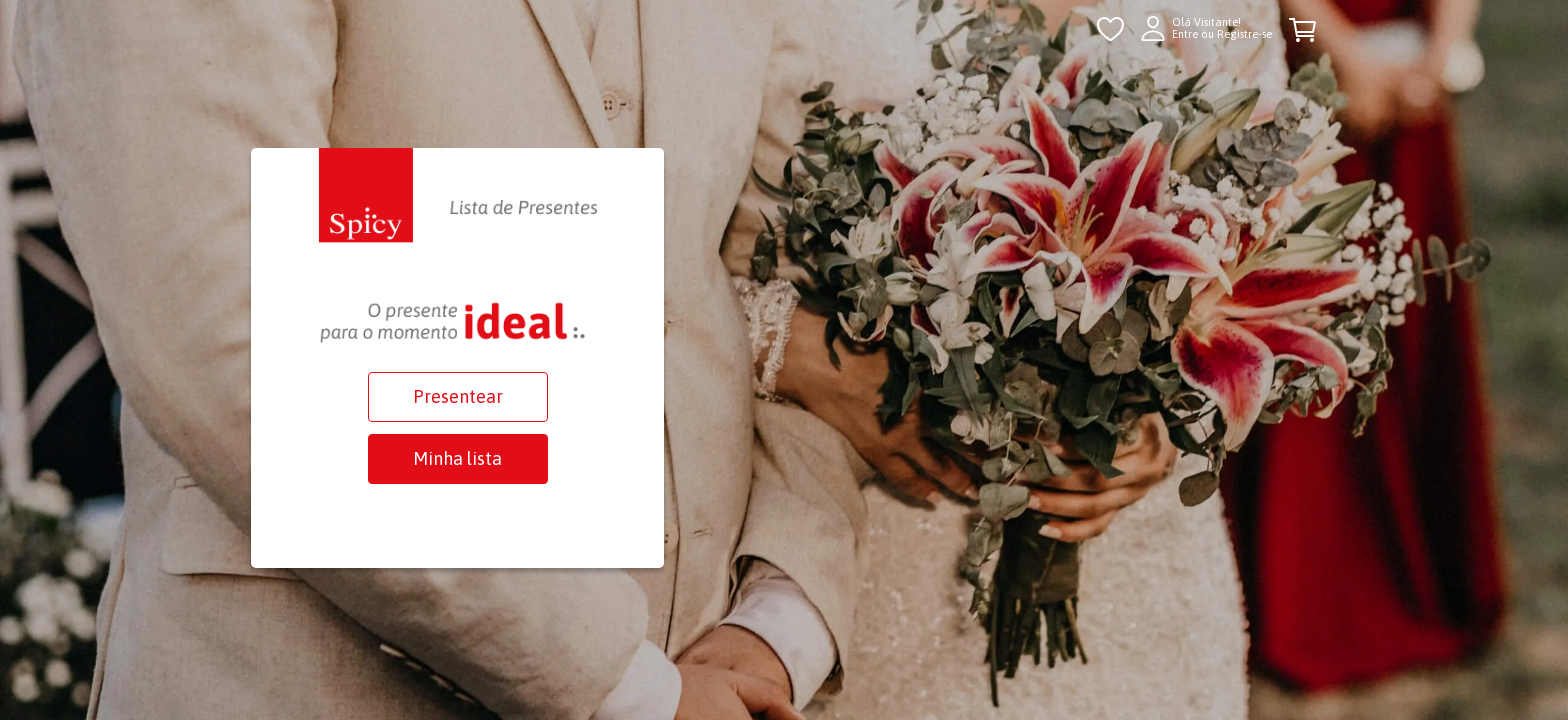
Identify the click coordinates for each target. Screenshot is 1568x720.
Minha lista (457, 458)
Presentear (458, 396)
